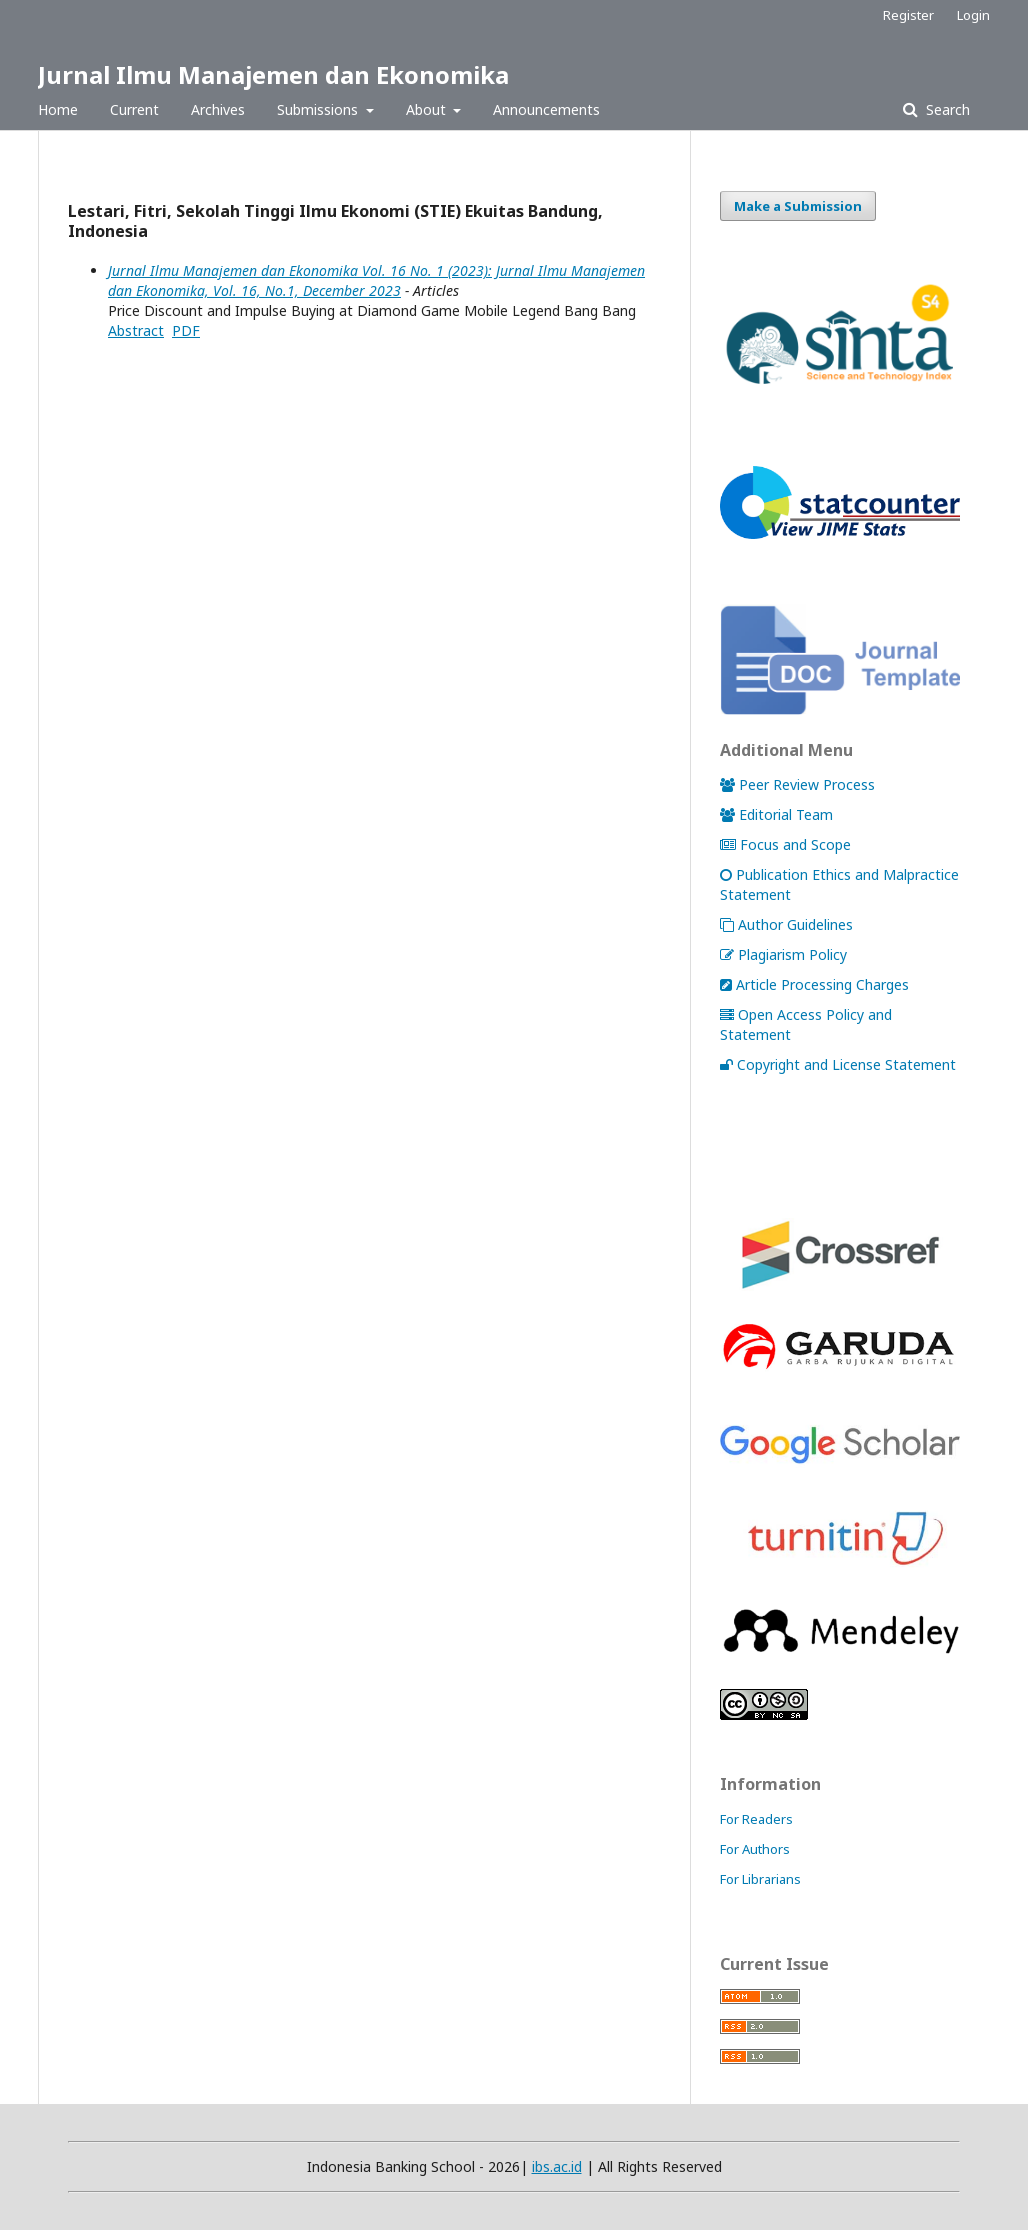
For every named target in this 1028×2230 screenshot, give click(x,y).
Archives (218, 109)
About (428, 109)
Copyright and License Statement (838, 1064)
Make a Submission (798, 206)
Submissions (319, 109)
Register (908, 15)
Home (58, 109)
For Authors (755, 1849)
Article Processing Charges (814, 984)
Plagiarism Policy (783, 954)
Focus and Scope (785, 844)
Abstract (136, 330)
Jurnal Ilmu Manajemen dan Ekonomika (273, 74)
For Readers (756, 1819)
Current (134, 109)
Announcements (546, 109)
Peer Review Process (797, 784)
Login (973, 15)
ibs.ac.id (557, 2166)
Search (946, 109)
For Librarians (760, 1879)
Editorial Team (776, 814)
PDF (186, 330)
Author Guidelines (786, 924)
